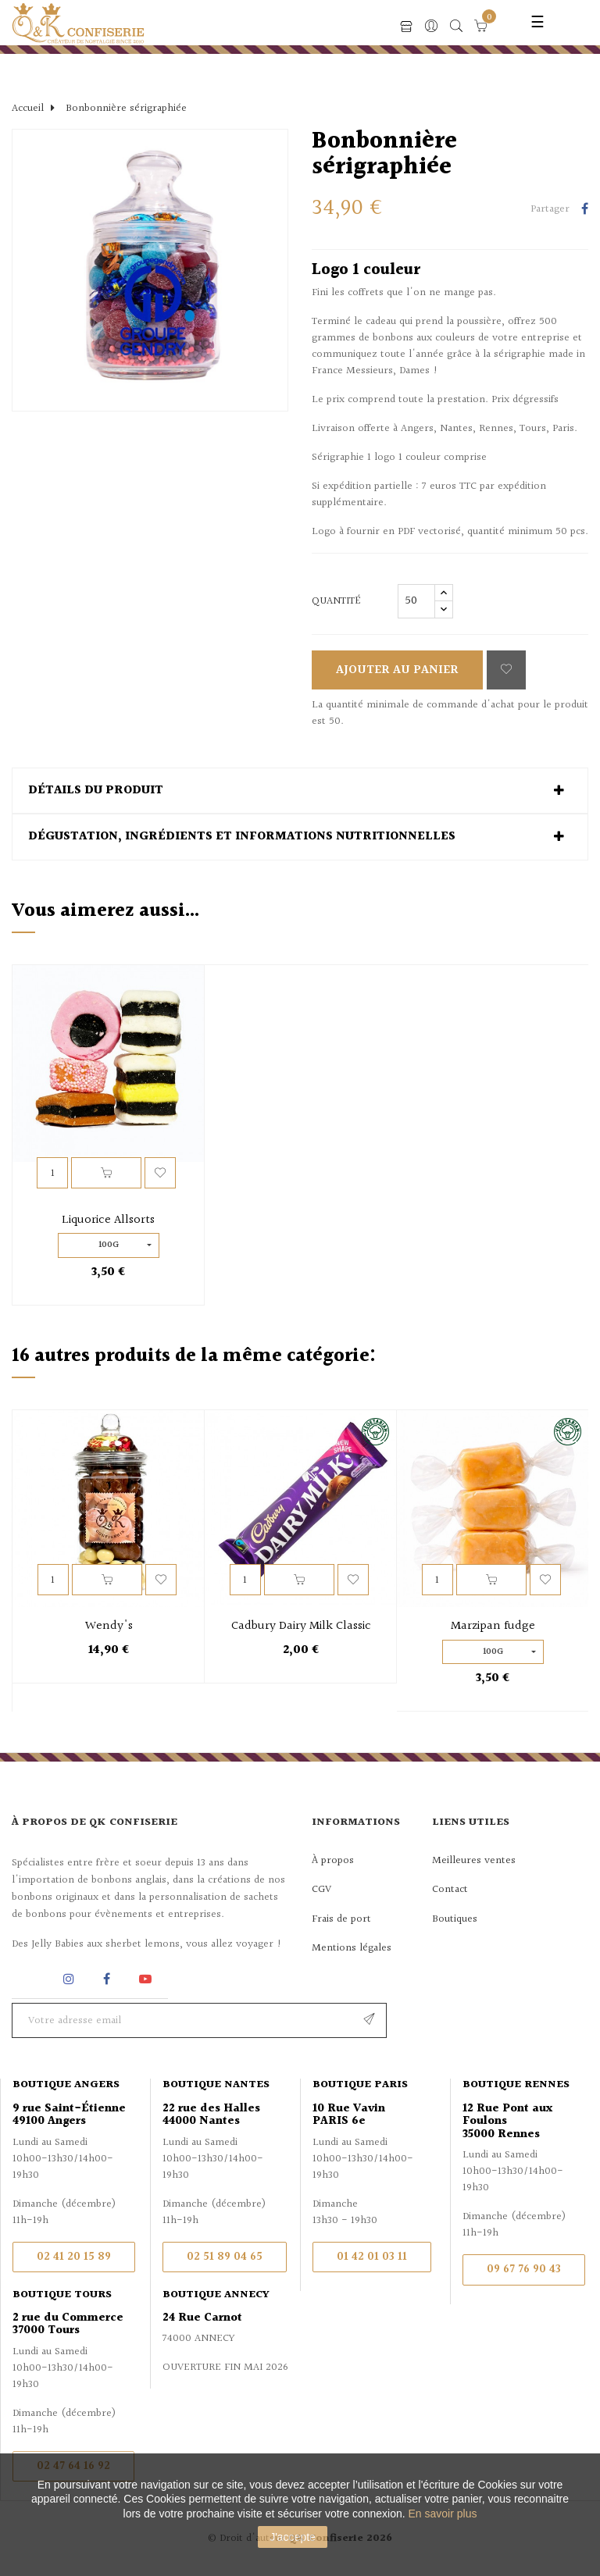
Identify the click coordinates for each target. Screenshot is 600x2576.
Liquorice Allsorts (108, 1220)
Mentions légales (351, 1948)
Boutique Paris (360, 2084)
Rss (31, 1979)
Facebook (106, 1979)
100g (108, 1245)
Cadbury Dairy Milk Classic (301, 1626)
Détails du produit (95, 791)
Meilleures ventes (474, 1860)
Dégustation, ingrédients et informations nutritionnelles (241, 837)
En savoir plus (443, 2513)
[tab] (300, 791)
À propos (333, 1860)
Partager (584, 210)
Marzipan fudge (493, 1626)
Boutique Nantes (216, 2084)
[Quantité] (416, 601)
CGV (321, 1889)
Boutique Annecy (216, 2294)
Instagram (71, 1979)
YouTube (148, 1979)
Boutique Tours (62, 2294)
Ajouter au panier (397, 670)
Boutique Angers (66, 2084)
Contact (450, 1889)
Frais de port (341, 1919)
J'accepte (293, 2537)
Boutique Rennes (516, 2084)
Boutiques (454, 1919)
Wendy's (109, 1626)
